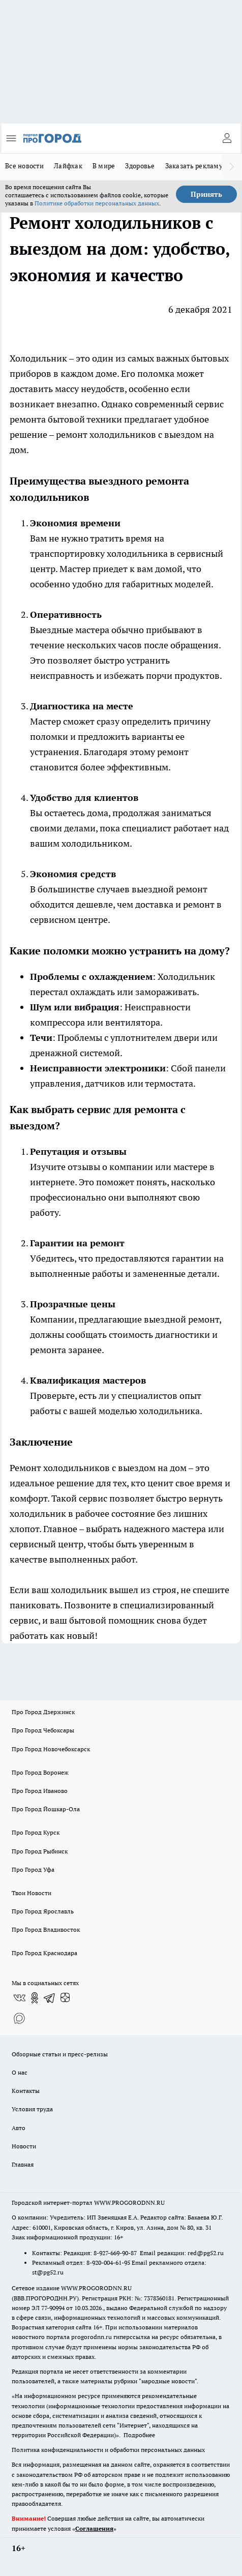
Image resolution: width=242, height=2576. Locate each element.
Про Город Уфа (33, 1869)
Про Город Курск (35, 1832)
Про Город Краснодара (44, 1953)
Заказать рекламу (194, 165)
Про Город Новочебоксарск (51, 1749)
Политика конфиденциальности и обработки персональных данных (108, 2449)
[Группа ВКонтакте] (19, 1998)
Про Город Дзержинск (43, 1712)
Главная (23, 2164)
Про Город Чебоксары (43, 1730)
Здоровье (140, 165)
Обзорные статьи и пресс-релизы (60, 2054)
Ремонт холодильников (60, 1468)
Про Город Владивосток (46, 1929)
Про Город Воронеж (40, 1772)
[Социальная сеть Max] (19, 2018)
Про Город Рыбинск (40, 1851)
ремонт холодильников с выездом (129, 434)
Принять (206, 194)
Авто (18, 2128)
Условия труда (32, 2109)
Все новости (24, 165)
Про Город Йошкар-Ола (46, 1809)
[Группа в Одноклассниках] (34, 1998)
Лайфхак (68, 165)
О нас (19, 2072)
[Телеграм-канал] (49, 1998)
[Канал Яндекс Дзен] (65, 1998)
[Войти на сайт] (227, 138)
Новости (24, 2146)
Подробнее (139, 2435)
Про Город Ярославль (43, 1911)
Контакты (26, 2090)
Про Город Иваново (40, 1790)
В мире (104, 165)
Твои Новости (31, 1893)
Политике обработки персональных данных (97, 203)
